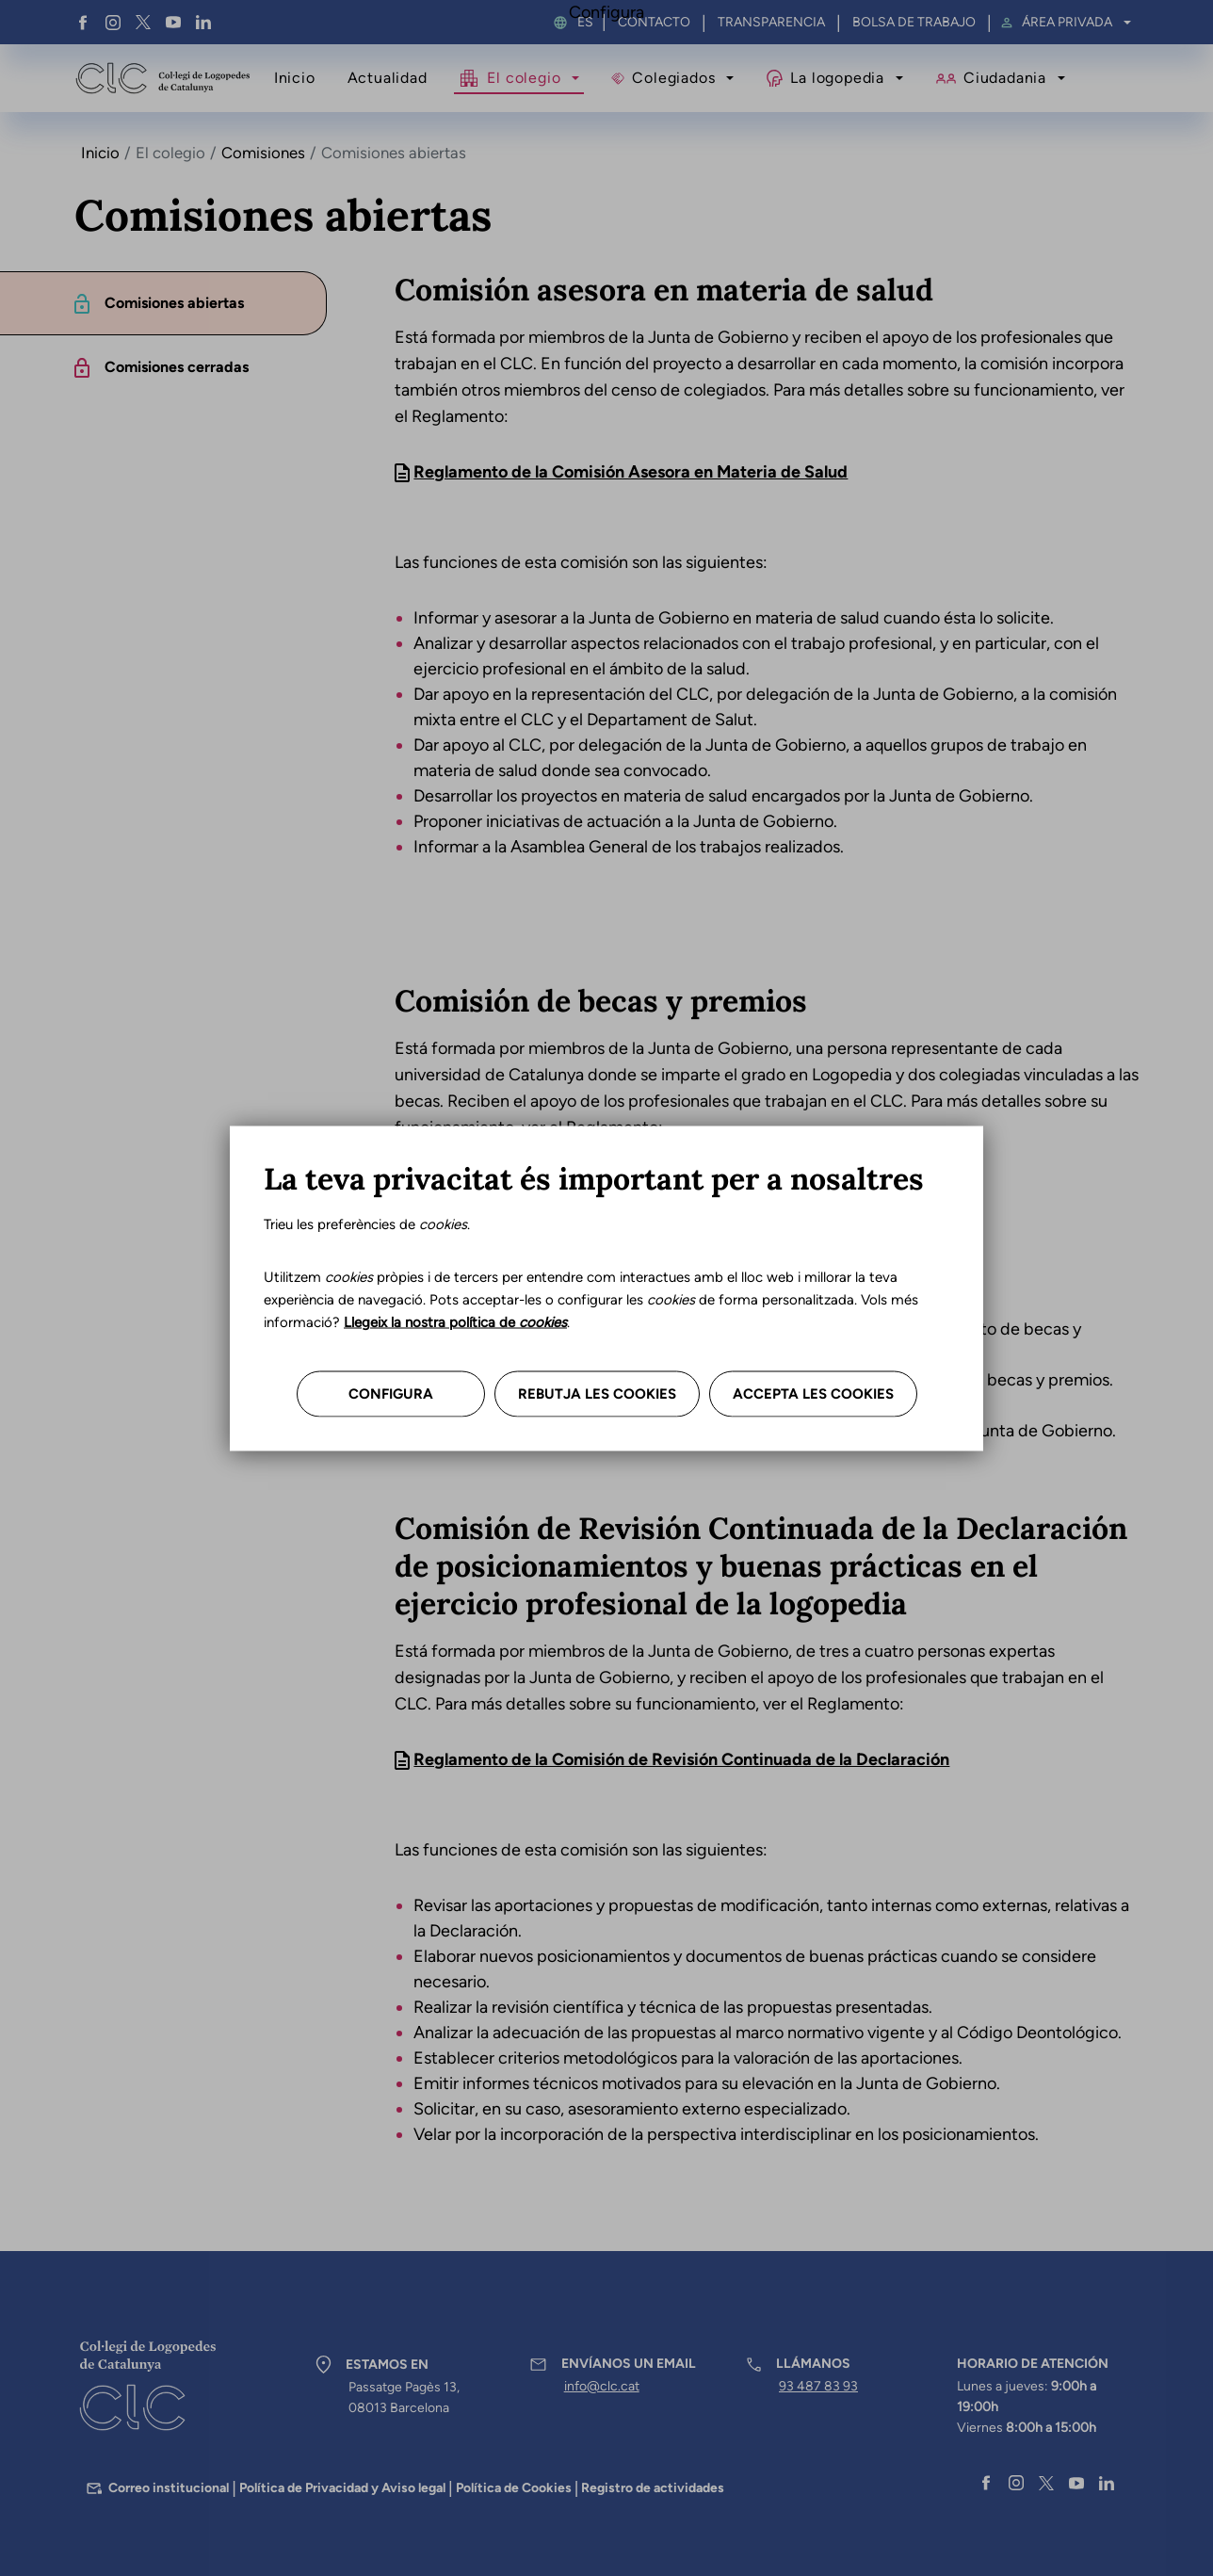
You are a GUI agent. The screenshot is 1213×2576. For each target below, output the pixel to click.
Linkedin (203, 22)
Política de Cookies (514, 2488)
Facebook (82, 22)
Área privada (1067, 22)
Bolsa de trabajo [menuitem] (914, 22)
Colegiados (673, 78)
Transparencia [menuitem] (771, 22)
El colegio (523, 78)
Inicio (294, 78)
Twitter (143, 22)
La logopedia (836, 78)
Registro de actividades (652, 2488)
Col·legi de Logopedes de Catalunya (162, 78)
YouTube (173, 22)
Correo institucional (168, 2488)
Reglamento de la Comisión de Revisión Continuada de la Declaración (681, 1759)
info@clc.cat (601, 2386)
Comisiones (263, 152)
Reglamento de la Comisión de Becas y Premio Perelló (620, 1183)
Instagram (113, 22)
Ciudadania (1004, 78)
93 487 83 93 (818, 2386)
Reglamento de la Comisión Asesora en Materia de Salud (630, 472)
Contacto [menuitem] (654, 22)
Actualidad (388, 78)
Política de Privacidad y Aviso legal (342, 2488)
